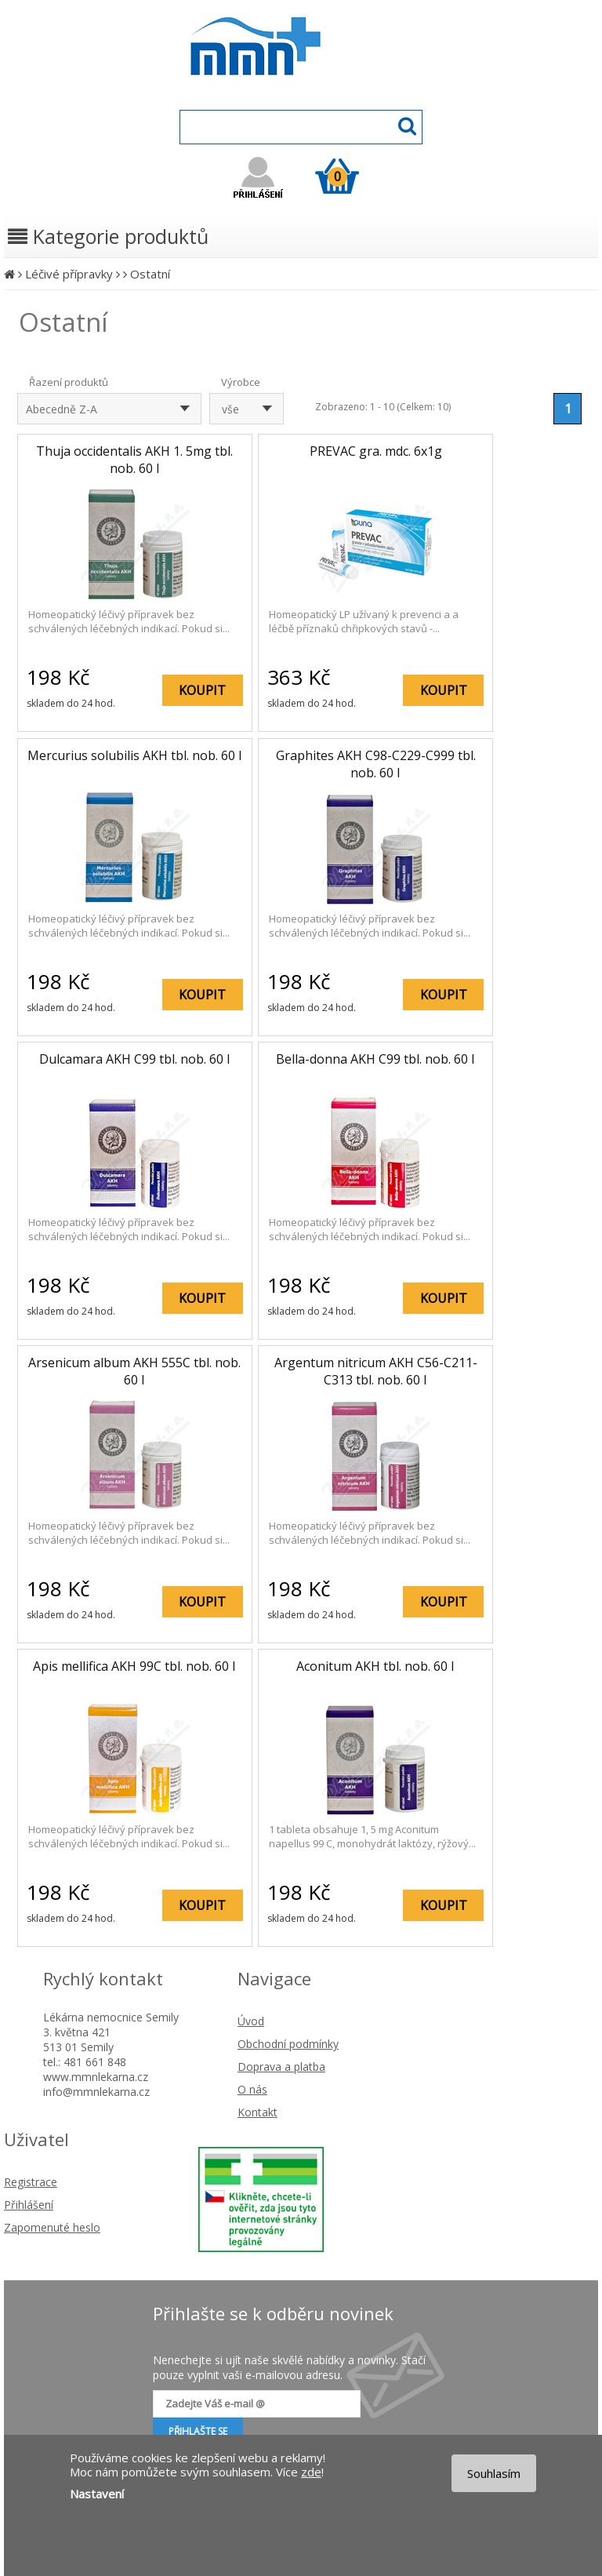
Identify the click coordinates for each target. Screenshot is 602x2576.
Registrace (30, 2181)
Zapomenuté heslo (52, 2227)
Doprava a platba (281, 2066)
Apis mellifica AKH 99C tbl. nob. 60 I (134, 1666)
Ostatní (150, 274)
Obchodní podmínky (288, 2043)
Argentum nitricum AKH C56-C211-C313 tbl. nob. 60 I (375, 1371)
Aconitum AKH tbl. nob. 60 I (375, 1666)
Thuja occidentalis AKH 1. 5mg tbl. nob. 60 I (134, 459)
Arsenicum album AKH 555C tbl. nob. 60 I (134, 1371)
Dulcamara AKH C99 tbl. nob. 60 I (134, 1059)
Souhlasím (493, 2473)
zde (311, 2472)
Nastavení (97, 2494)
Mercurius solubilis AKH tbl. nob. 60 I (134, 755)
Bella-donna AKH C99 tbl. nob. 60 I (375, 1059)
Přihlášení (28, 2204)
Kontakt (257, 2112)
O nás (252, 2089)
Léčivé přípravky (69, 274)
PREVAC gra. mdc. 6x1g (376, 451)
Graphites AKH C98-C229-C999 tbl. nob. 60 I (376, 764)
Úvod (251, 2021)
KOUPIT (202, 690)
